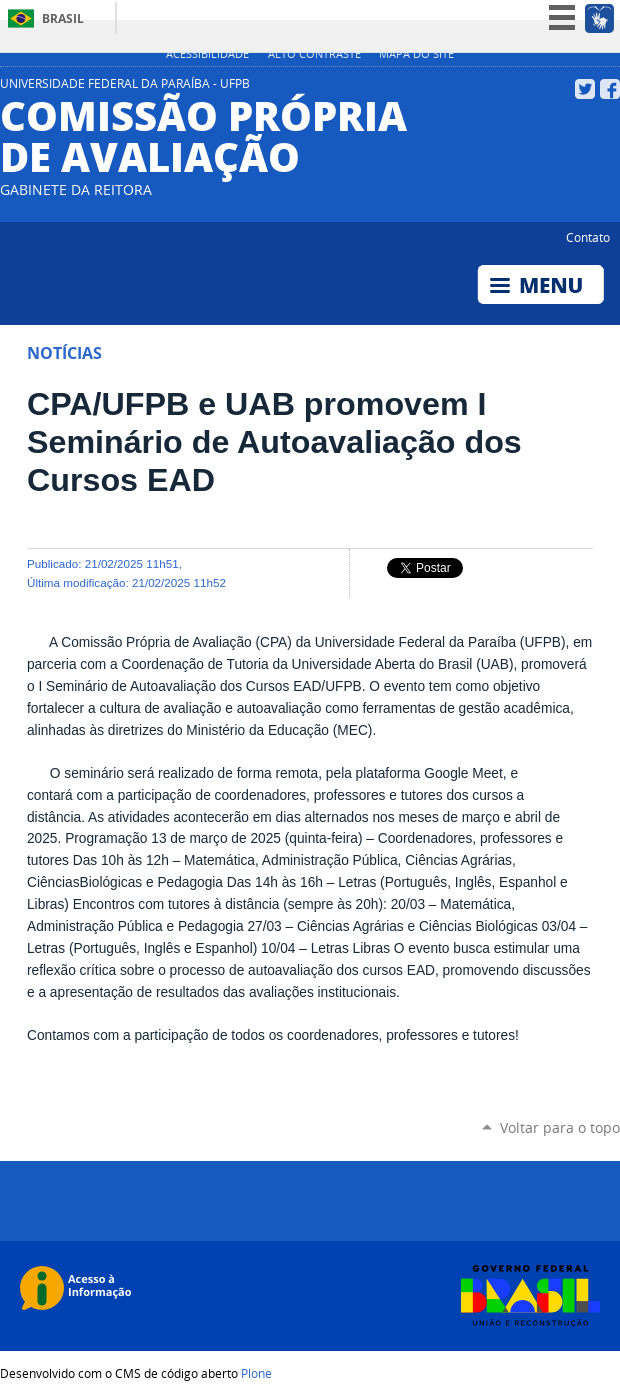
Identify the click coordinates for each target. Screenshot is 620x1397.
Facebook (610, 89)
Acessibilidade (207, 54)
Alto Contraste (314, 54)
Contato (588, 237)
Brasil (63, 18)
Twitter (585, 89)
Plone (256, 1373)
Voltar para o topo (560, 1127)
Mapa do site (416, 54)
